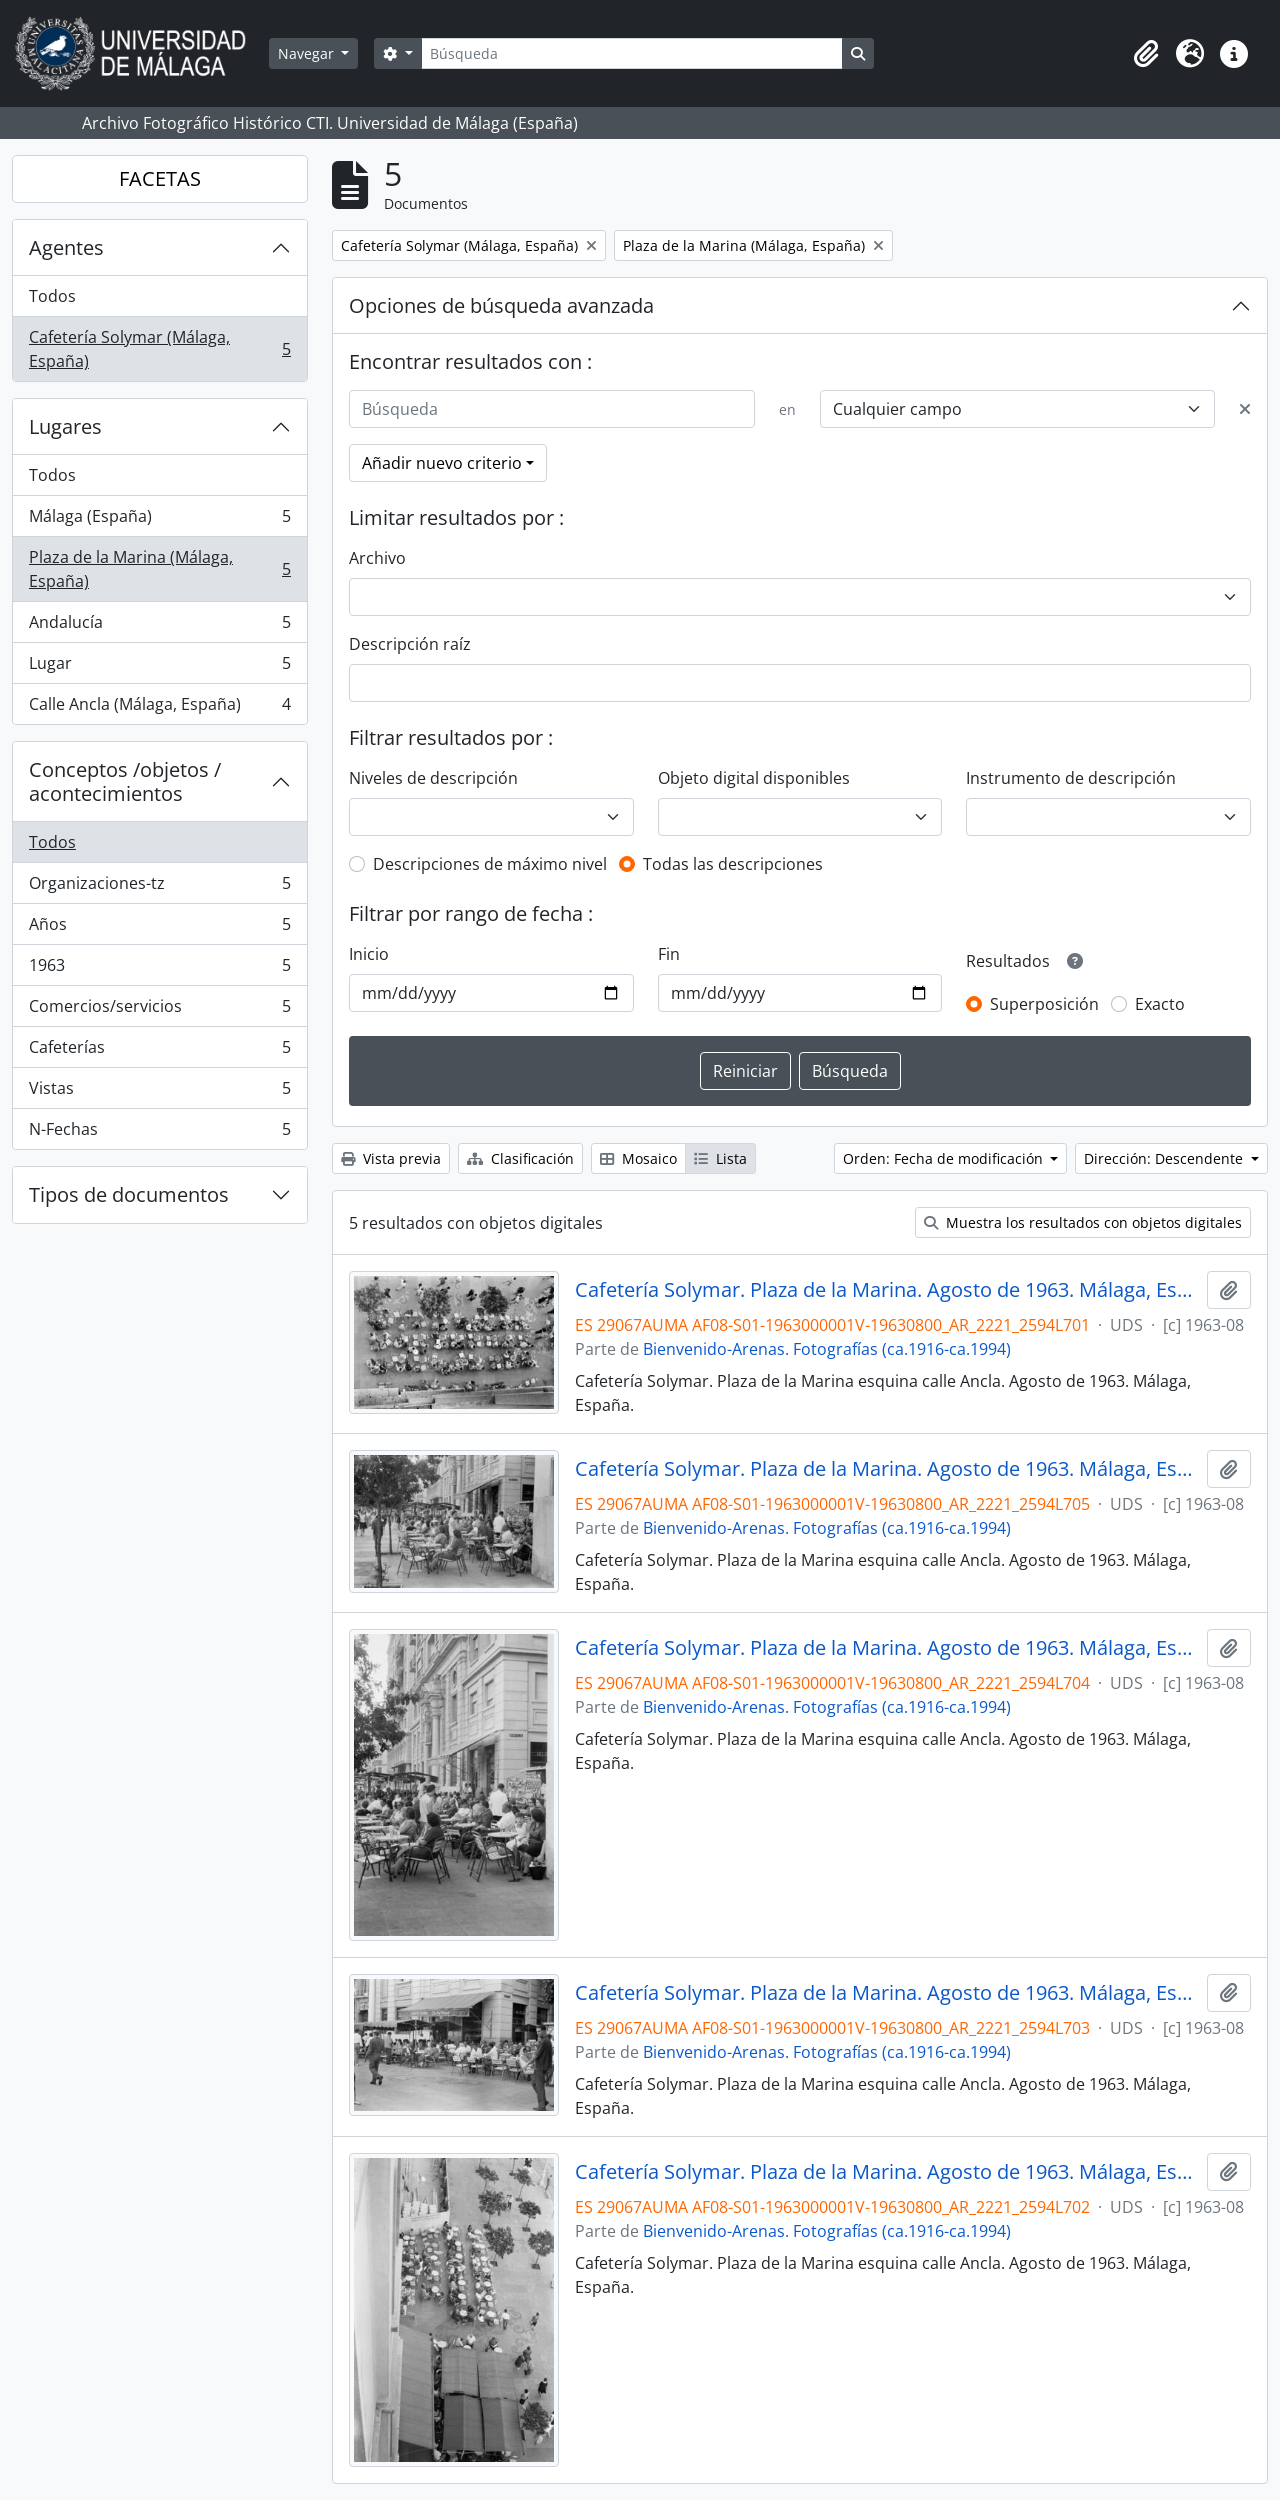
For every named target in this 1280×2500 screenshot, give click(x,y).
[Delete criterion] (1245, 409)
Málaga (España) (159, 520)
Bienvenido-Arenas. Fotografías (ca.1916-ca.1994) (827, 1349)
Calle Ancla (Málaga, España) (159, 708)
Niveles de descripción (433, 778)
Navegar (308, 53)
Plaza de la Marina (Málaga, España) (159, 569)
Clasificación (520, 1158)
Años (159, 928)
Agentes (66, 247)
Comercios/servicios (159, 1010)
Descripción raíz (410, 644)
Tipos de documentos (129, 1194)
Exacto (1160, 1004)
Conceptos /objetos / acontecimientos (125, 781)
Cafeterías (159, 1051)
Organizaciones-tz (159, 887)
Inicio (369, 954)
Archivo (377, 558)
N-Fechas (159, 1133)
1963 (159, 969)
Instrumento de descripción (1071, 778)
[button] (1146, 54)
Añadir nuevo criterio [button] (442, 463)
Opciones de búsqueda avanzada (501, 305)
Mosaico (638, 1158)
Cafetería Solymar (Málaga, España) (159, 349)
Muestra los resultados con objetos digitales (1083, 1222)
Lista (720, 1158)
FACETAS (160, 178)
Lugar (159, 667)
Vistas (159, 1092)
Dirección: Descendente (1165, 1158)
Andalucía (159, 626)
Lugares (65, 426)
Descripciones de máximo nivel (490, 864)
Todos (52, 296)
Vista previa (391, 1158)
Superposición (1044, 1004)
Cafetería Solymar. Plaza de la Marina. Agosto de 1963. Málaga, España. (887, 1290)
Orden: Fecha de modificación (945, 1158)
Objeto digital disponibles (754, 778)
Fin (669, 954)
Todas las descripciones (733, 864)
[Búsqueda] (632, 53)
